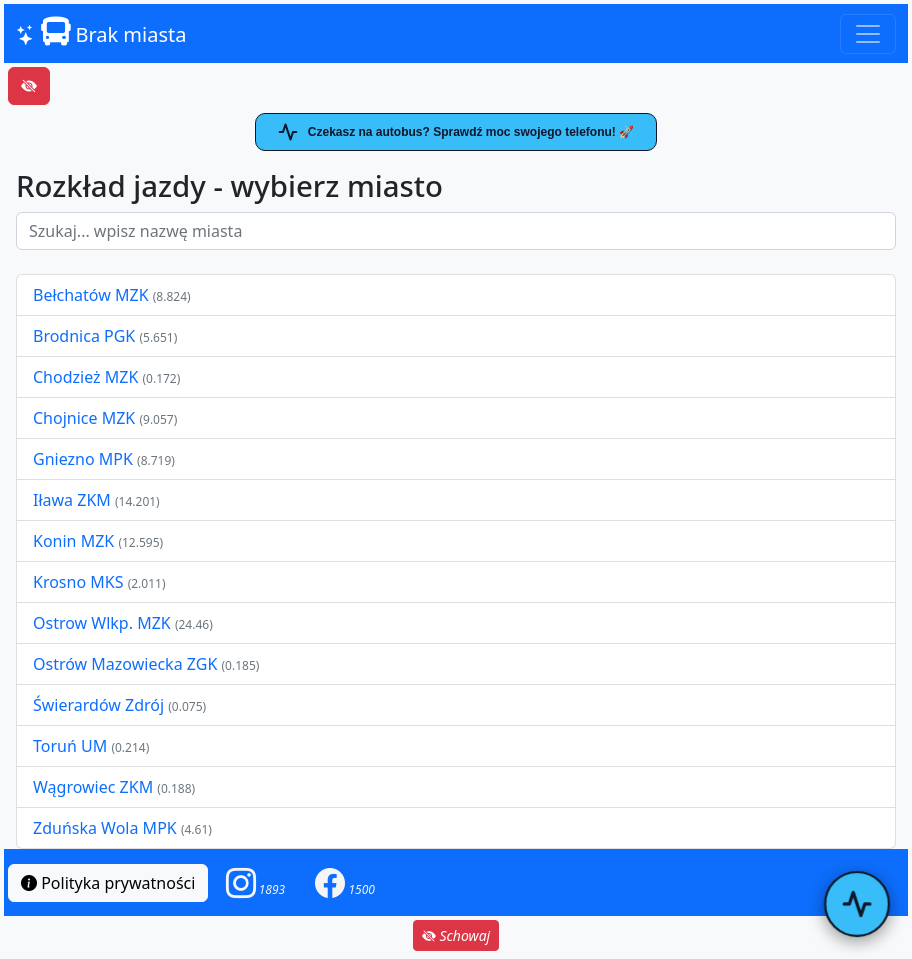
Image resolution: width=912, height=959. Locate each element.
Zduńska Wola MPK (105, 828)
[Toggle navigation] (868, 34)
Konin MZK (73, 541)
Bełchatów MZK (91, 295)
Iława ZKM (72, 500)
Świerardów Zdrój (98, 705)
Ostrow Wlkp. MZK (104, 623)
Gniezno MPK (85, 459)
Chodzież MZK (85, 377)
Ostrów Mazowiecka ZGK (127, 664)
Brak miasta (101, 32)
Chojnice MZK (86, 418)
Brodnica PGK (86, 336)
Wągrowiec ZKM (95, 787)
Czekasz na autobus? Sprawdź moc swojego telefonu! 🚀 (456, 132)
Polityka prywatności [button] (108, 883)
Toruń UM (70, 746)
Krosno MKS (80, 582)
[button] (256, 882)
